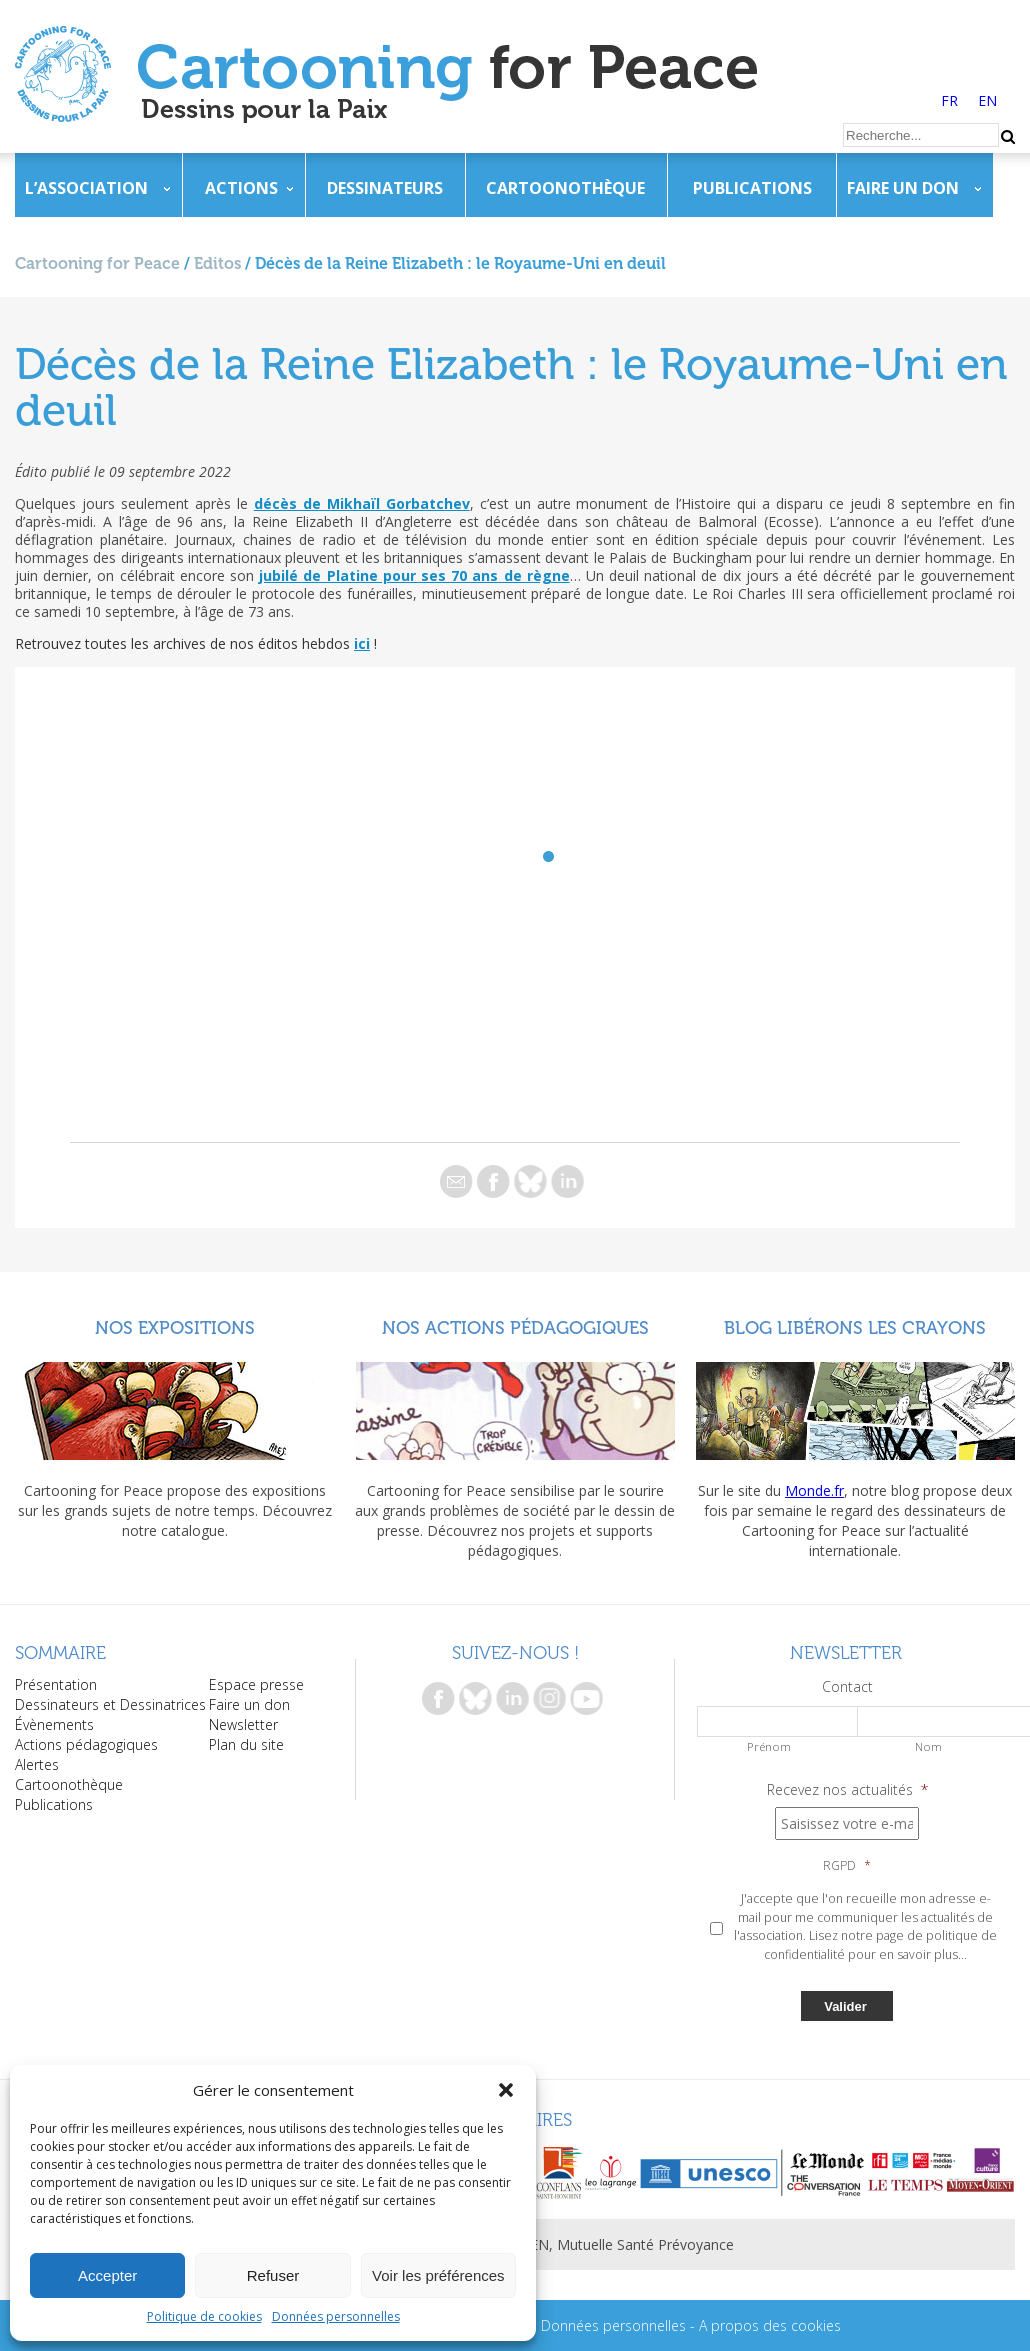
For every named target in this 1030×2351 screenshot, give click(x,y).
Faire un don (903, 188)
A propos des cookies (770, 2325)
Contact (847, 1687)
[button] (506, 2090)
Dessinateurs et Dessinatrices (110, 1704)
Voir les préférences (438, 2275)
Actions (241, 188)
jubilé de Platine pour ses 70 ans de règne (414, 575)
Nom (928, 1746)
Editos (217, 263)
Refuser (273, 2275)
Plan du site (246, 1744)
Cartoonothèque (565, 188)
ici (362, 643)
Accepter (107, 2275)
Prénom (769, 1746)
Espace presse (256, 1684)
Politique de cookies (204, 2316)
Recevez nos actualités (847, 1790)
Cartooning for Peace (97, 263)
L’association (86, 188)
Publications (752, 188)
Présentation (56, 1684)
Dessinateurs (385, 188)
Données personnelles (336, 2316)
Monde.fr (814, 1490)
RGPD (847, 1866)
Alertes (37, 1764)
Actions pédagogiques (86, 1744)
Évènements (54, 1724)
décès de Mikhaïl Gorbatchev (362, 503)
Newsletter (243, 1724)
